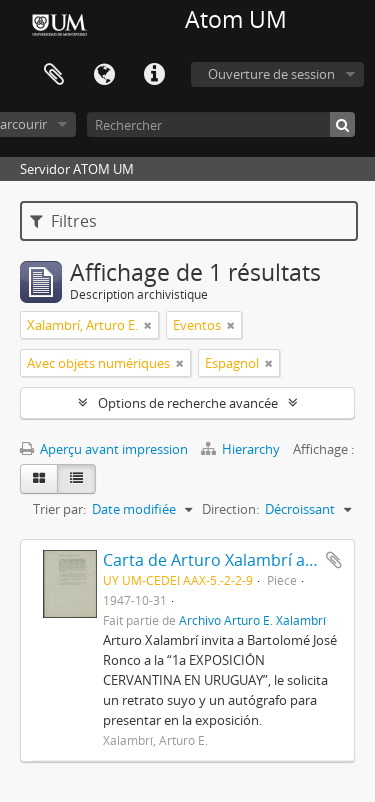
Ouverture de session (271, 74)
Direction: (230, 509)
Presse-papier (54, 75)
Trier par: (59, 509)
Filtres (63, 221)
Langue (104, 75)
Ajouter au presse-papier (334, 560)
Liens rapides (154, 75)
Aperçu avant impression (104, 449)
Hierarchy (242, 449)
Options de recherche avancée (188, 403)
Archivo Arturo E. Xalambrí (252, 620)
